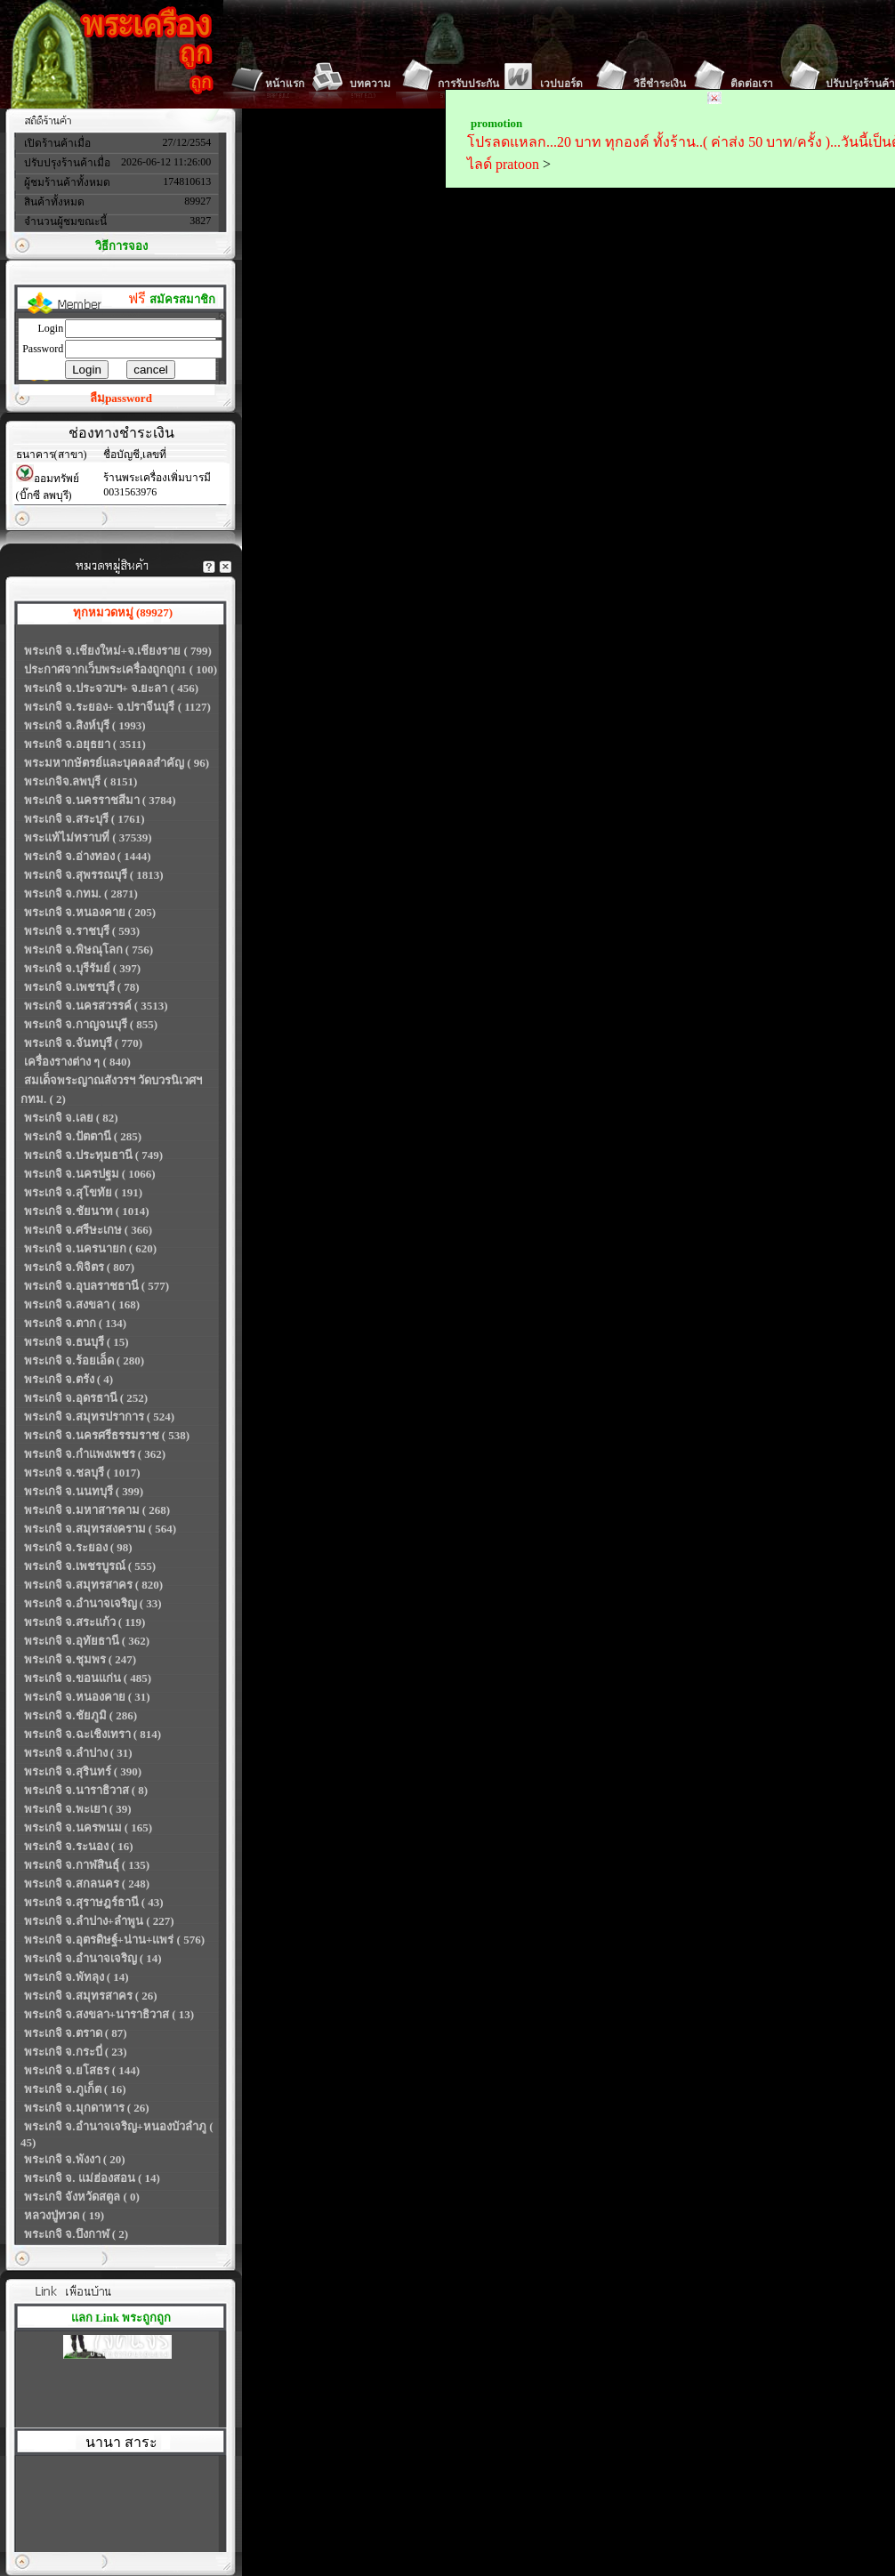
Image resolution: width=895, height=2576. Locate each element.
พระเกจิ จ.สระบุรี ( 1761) (84, 818)
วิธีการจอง (121, 246)
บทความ (370, 83)
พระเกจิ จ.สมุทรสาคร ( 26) (90, 1995)
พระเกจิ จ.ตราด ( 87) (75, 2033)
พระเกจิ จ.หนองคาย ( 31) (87, 1696)
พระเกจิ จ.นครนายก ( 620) (90, 1248)
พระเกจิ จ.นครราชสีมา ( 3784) (100, 800)
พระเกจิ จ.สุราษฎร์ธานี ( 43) (94, 1902)
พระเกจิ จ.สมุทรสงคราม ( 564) (100, 1528)
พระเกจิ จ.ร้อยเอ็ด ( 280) (84, 1360)
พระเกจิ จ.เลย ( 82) (71, 1117)
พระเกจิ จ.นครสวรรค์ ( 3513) (96, 1005)
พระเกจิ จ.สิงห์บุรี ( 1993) (85, 725)
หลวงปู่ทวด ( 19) (64, 2215)
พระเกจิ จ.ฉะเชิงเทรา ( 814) (92, 1734)
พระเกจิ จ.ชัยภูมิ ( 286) (80, 1715)
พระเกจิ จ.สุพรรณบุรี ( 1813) (94, 874)
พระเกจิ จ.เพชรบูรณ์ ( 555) (90, 1566)
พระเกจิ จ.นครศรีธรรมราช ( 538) (106, 1435)
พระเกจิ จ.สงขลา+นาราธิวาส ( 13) (109, 2014)
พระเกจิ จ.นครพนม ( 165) (88, 1827)
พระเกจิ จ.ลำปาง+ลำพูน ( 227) (99, 1921)
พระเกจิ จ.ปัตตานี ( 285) (82, 1136)
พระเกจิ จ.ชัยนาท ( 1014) (86, 1211)
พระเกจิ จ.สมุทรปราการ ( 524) (99, 1416)
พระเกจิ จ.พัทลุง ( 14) (76, 1977)
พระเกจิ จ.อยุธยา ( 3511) (85, 744)
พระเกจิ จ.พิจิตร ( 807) (79, 1267)
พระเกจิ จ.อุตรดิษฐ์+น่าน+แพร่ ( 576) (114, 1939)
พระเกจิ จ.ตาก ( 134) (75, 1323)
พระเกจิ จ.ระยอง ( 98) (78, 1547)
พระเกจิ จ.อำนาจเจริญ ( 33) (93, 1603)
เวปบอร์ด (561, 83)
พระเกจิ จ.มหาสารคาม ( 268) (97, 1510)
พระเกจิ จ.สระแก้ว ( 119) (84, 1622)
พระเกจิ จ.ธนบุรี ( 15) (76, 1341)
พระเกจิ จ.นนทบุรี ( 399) (83, 1491)
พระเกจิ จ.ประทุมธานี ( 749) (93, 1155)
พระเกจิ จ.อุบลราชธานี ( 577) (96, 1285)
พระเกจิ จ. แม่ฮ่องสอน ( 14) (92, 2178)
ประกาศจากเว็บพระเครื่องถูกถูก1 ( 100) (120, 669)
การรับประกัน (468, 83)
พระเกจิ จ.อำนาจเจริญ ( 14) (93, 1958)
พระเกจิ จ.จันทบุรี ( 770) (83, 1043)
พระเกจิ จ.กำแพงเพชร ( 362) (94, 1454)
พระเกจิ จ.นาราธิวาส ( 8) (86, 1790)
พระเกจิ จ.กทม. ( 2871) (81, 893)
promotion (496, 123)
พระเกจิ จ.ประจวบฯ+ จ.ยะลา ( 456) (111, 688)
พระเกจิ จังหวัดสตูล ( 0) (82, 2196)
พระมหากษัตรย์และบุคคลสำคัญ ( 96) (116, 762)
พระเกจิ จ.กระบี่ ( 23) (75, 2051)
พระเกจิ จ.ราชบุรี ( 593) (82, 931)
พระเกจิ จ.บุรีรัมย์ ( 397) (82, 968)
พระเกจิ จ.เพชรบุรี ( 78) (82, 987)
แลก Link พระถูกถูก (121, 2317)
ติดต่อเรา (751, 83)
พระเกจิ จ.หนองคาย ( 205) (90, 912)
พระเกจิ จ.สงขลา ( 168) (82, 1304)
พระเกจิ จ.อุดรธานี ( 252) (86, 1398)
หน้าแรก (284, 83)
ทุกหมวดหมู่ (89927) (123, 612)
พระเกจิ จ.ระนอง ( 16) (78, 1846)
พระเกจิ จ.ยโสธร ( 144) (82, 2070)
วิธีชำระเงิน (659, 83)
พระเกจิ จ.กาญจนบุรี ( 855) (90, 1024)
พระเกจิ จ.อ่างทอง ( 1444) (87, 856)
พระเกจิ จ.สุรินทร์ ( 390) (82, 1771)
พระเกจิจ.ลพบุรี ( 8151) (80, 781)
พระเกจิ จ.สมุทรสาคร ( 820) (93, 1584)
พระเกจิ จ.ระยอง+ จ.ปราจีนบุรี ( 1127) (117, 706)
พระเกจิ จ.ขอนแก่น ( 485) (87, 1678)
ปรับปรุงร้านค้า (860, 83)
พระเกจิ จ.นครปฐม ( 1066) (90, 1173)
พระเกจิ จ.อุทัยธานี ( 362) (86, 1640)
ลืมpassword (121, 398)
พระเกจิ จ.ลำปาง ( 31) (78, 1752)
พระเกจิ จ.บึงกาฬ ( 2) (76, 2234)
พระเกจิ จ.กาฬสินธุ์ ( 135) (86, 1865)
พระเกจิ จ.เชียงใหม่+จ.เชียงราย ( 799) (118, 650)
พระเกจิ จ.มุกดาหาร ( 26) (86, 2107)
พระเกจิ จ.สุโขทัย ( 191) (83, 1192)
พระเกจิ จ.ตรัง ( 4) (68, 1379)
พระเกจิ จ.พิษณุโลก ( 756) (88, 949)
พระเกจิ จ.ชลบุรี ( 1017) (82, 1472)
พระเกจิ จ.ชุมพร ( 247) (80, 1659)
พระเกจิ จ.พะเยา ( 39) (78, 1808)
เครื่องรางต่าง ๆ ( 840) (77, 1061)
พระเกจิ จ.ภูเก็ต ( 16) (75, 2089)
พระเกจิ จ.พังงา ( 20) (74, 2159)
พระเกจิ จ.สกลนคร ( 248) (86, 1883)
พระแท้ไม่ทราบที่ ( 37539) (88, 837)
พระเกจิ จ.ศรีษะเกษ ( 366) (88, 1229)
